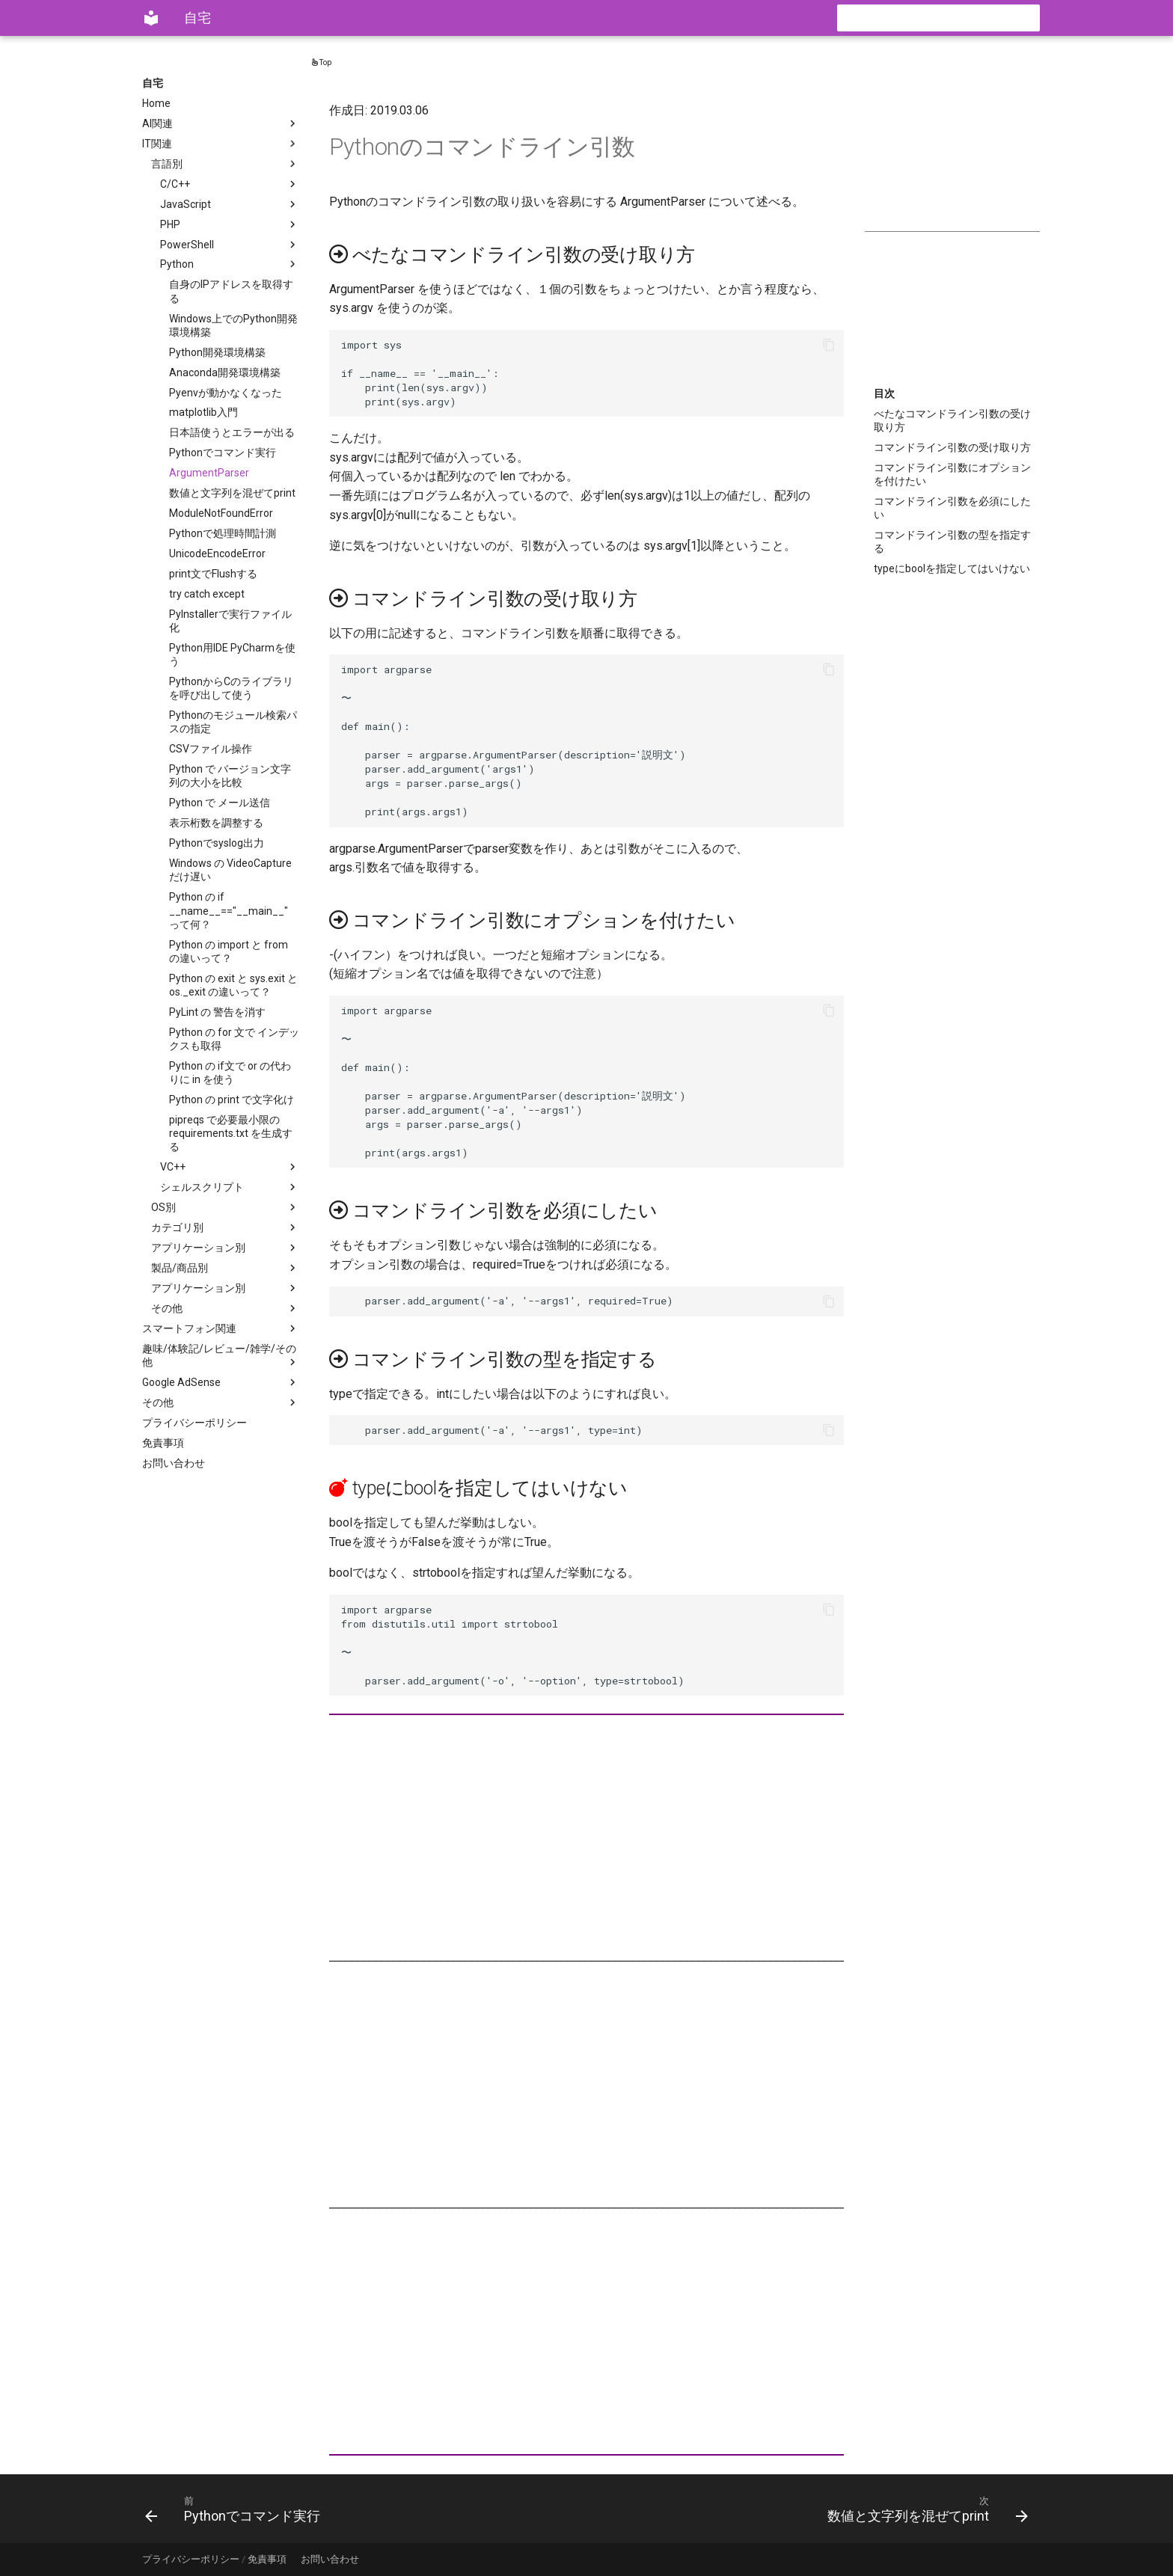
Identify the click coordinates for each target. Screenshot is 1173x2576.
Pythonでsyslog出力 (216, 843)
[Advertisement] (952, 151)
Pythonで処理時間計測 (222, 533)
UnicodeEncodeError (217, 553)
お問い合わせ (173, 1463)
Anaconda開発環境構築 (225, 372)
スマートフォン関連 (220, 1328)
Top (321, 62)
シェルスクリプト (229, 1187)
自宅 (152, 83)
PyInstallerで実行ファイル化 (230, 621)
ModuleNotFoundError (221, 513)
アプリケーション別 (225, 1247)
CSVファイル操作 (210, 749)
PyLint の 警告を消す (217, 1012)
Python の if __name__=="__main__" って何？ (228, 910)
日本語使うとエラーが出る (232, 432)
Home (156, 103)
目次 (884, 393)
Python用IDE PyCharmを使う (232, 654)
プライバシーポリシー (194, 1423)
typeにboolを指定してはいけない (952, 568)
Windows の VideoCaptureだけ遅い (230, 870)
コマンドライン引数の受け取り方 (952, 447)
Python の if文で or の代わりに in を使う (230, 1072)
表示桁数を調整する (216, 823)
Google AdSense (220, 1382)
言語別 (225, 164)
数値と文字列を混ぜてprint (232, 493)
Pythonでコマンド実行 (222, 453)
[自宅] (151, 18)
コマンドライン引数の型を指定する (952, 541)
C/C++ (229, 184)
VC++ (229, 1167)
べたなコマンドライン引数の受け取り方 (952, 420)
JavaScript (229, 204)
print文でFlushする (213, 574)
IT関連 (220, 143)
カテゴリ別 (225, 1227)
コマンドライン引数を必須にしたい (952, 508)
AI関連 (220, 123)
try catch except (207, 594)
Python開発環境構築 (217, 352)
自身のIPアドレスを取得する (231, 291)
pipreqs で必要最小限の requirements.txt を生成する (231, 1133)
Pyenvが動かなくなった (225, 393)
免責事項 (163, 1443)
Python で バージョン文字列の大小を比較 (230, 775)
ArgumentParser (209, 473)
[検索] (952, 17)
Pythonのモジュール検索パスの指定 (233, 722)
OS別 (225, 1207)
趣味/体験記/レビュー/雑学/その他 (220, 1356)
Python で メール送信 (219, 803)
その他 (225, 1308)
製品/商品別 (225, 1268)
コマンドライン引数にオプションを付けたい (952, 474)
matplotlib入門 (203, 412)
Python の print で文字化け (231, 1099)
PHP (229, 224)
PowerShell (229, 244)
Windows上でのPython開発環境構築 (233, 325)
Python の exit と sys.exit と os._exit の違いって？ (233, 985)
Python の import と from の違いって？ (228, 951)
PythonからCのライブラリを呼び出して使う (231, 688)
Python (229, 264)
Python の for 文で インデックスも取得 (234, 1039)
